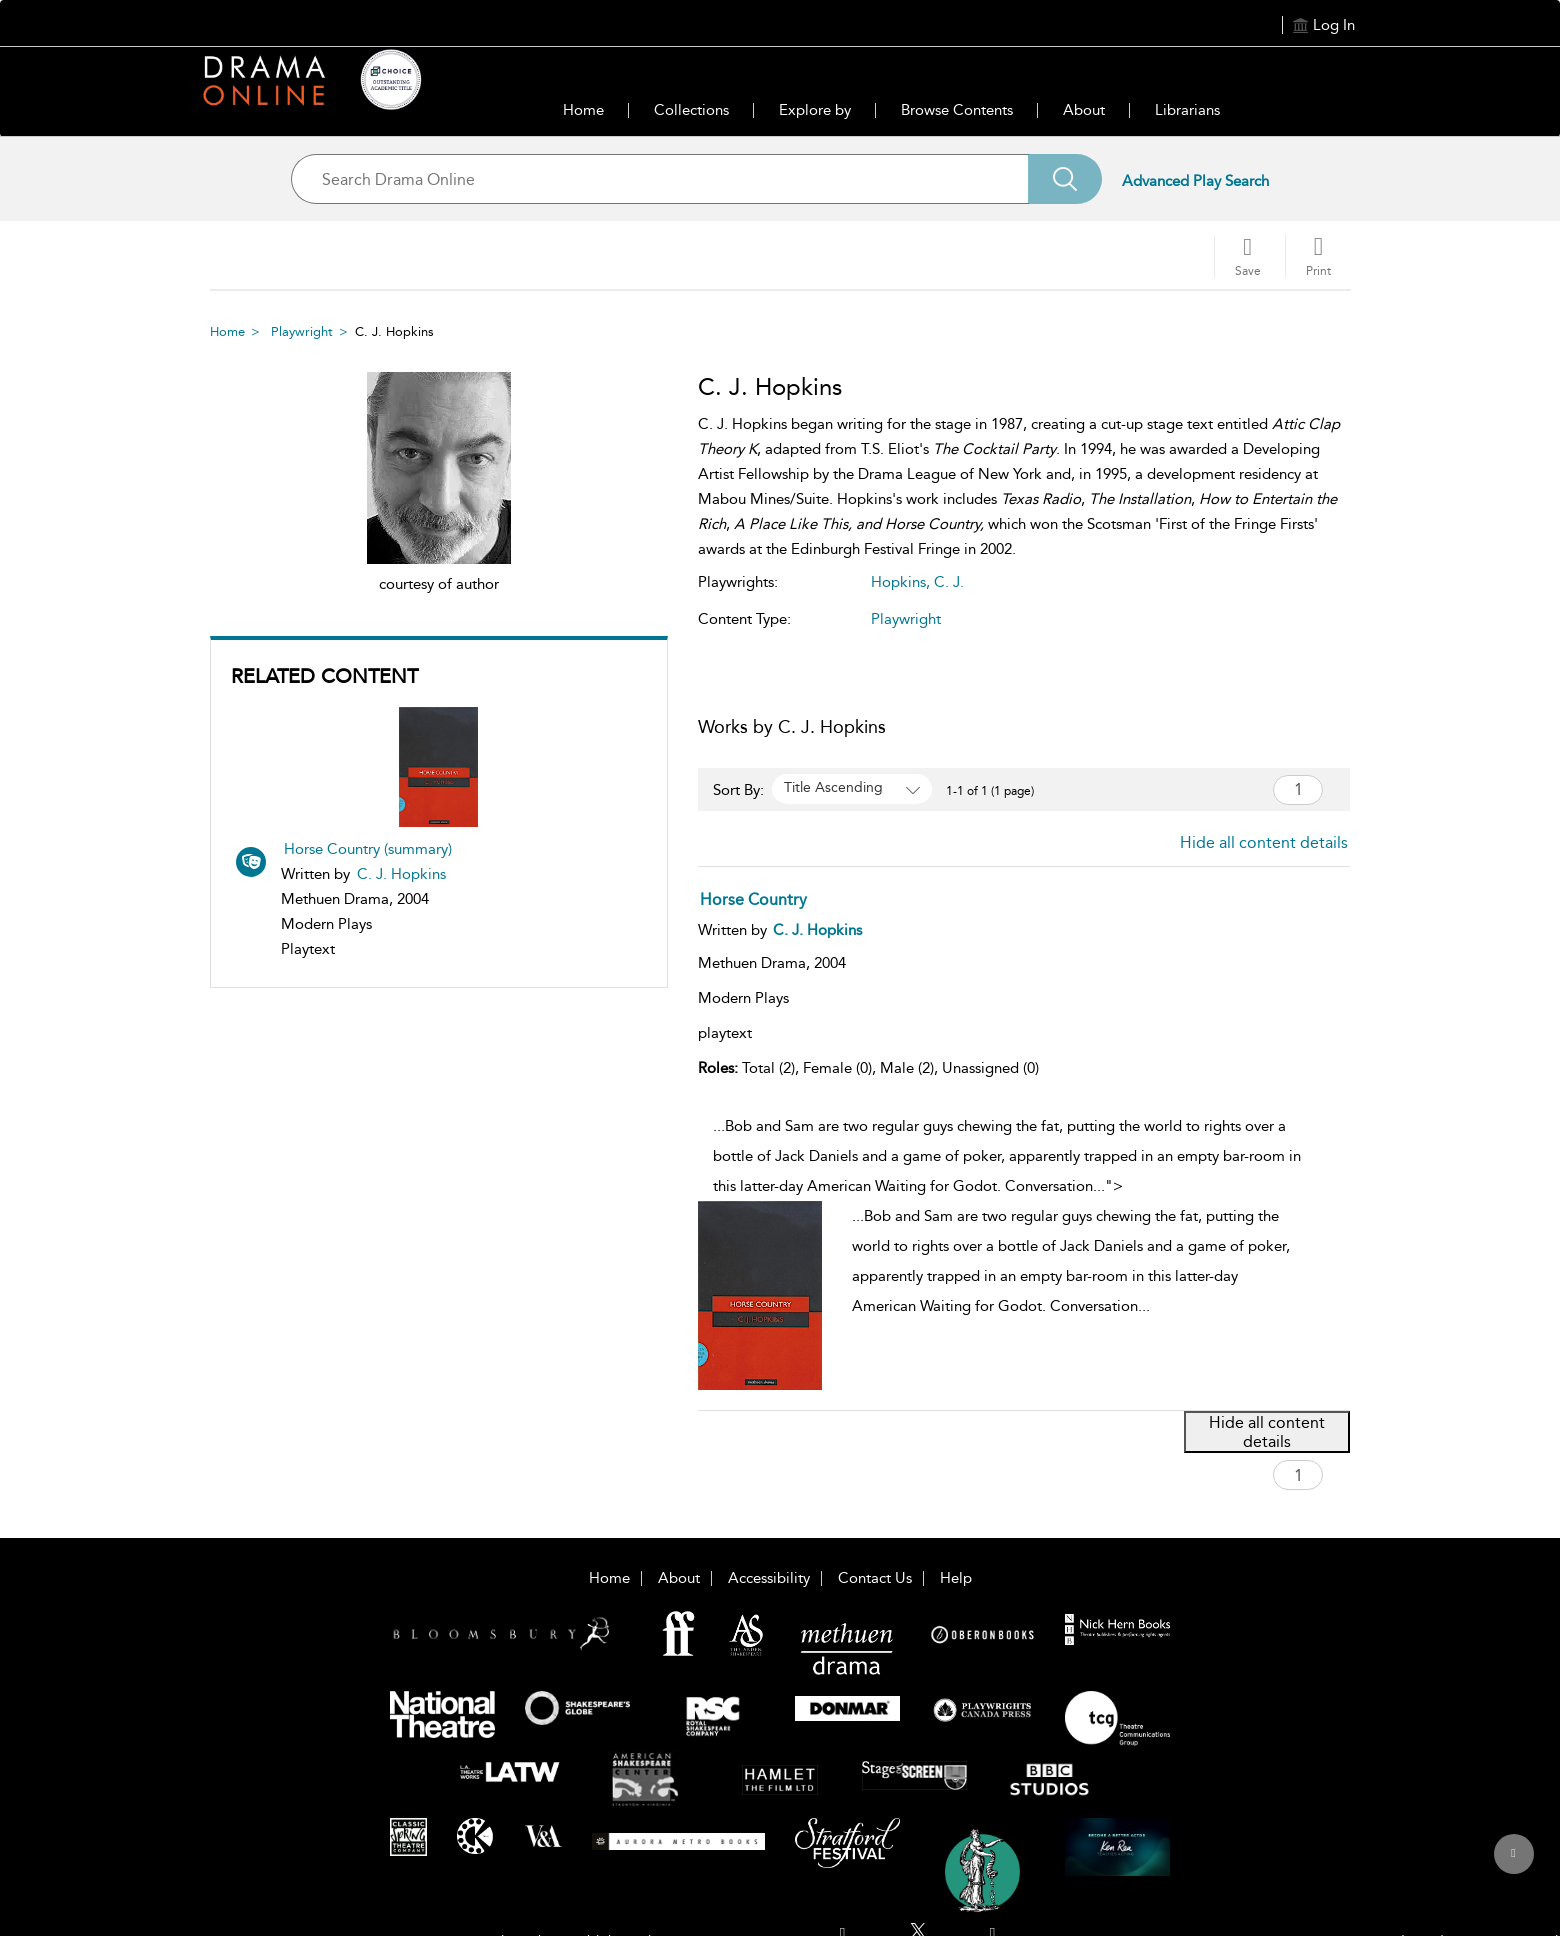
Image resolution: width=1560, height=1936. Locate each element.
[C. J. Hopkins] (817, 930)
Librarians (1187, 110)
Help (956, 1578)
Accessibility (769, 1578)
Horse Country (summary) (368, 849)
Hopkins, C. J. (917, 582)
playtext (725, 1033)
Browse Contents (957, 110)
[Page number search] (1298, 790)
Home (583, 110)
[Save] (1248, 256)
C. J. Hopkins (401, 874)
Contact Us (875, 1578)
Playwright (302, 331)
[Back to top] (1513, 1865)
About (1084, 110)
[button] (1318, 256)
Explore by (815, 110)
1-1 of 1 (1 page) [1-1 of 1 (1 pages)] (990, 791)
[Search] (1065, 179)
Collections (691, 110)
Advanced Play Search (1195, 181)
